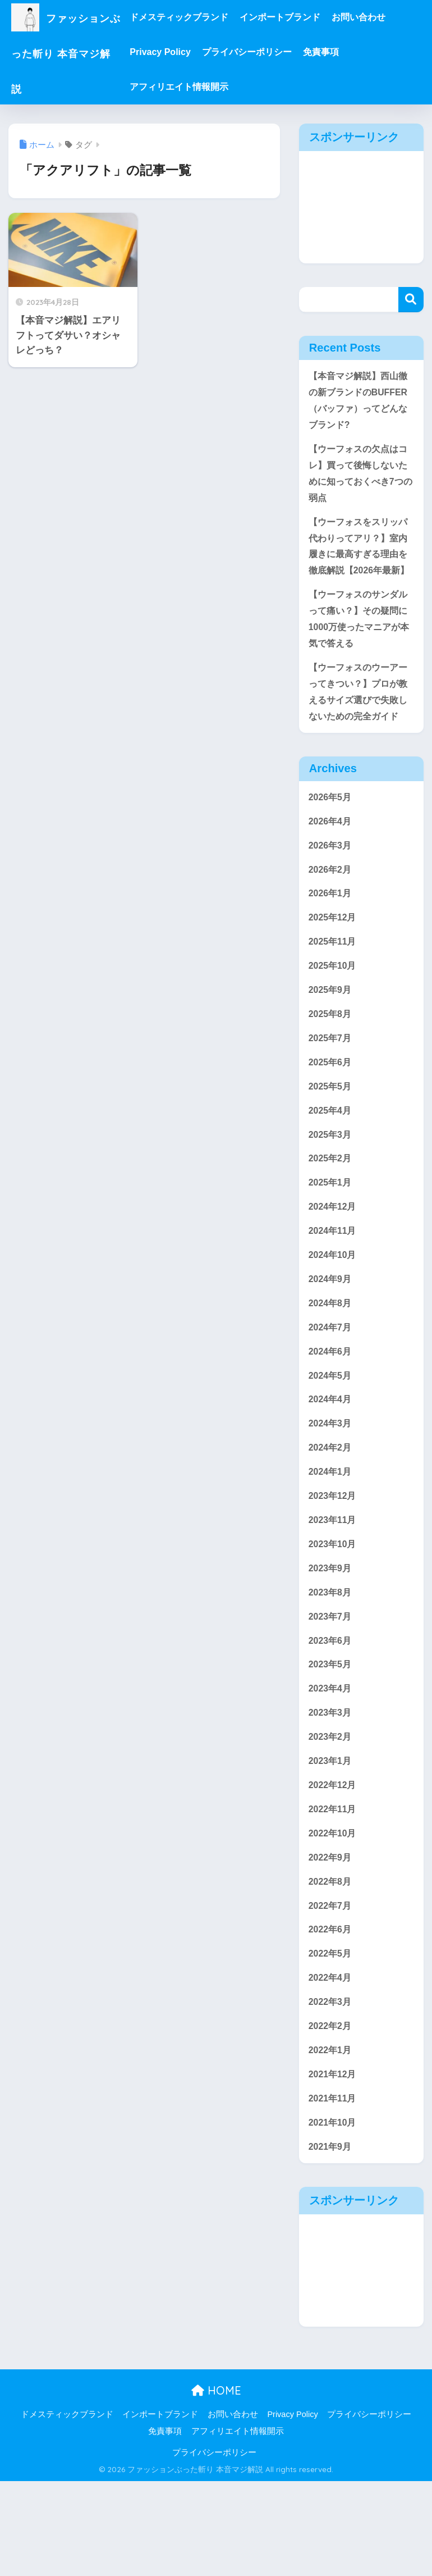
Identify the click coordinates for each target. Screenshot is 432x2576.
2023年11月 (334, 1588)
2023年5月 (331, 1739)
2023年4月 (331, 1763)
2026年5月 (331, 834)
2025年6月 (331, 1111)
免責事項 (340, 52)
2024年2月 (331, 1512)
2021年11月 (334, 2190)
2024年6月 (331, 1412)
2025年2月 (331, 1211)
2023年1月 (331, 1839)
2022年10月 (334, 1914)
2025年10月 (334, 1010)
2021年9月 (331, 2241)
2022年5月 (331, 2040)
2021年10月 (334, 2215)
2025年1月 (331, 1237)
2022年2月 (331, 2115)
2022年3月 (331, 2090)
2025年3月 (331, 1186)
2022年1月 (331, 2140)
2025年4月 (331, 1161)
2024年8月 (331, 1362)
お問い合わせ (378, 17)
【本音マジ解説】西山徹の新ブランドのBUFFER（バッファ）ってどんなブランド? (361, 402)
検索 (411, 299)
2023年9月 (331, 1638)
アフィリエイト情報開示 (198, 87)
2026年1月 (331, 935)
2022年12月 (334, 1864)
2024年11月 (334, 1287)
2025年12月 (334, 960)
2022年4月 (331, 2065)
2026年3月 (331, 885)
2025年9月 (331, 1036)
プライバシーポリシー (266, 52)
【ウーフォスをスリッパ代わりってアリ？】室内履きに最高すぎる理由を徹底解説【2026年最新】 (361, 565)
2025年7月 (331, 1086)
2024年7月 (331, 1387)
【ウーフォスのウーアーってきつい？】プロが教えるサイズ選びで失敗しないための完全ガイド (361, 727)
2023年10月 (334, 1613)
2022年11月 (334, 1889)
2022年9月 (331, 1939)
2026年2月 (331, 910)
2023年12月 (334, 1563)
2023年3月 (331, 1789)
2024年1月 (331, 1538)
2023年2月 (331, 1814)
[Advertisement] (361, 207)
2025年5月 (331, 1136)
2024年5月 (331, 1437)
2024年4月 (331, 1462)
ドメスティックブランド (198, 17)
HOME (216, 2486)
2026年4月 (331, 860)
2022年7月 (331, 1990)
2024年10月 (334, 1312)
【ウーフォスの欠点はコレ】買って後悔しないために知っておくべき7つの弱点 (361, 479)
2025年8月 (331, 1061)
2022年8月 (331, 1964)
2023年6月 (331, 1713)
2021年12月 (334, 2165)
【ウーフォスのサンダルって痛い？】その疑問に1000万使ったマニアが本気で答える (361, 650)
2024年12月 (334, 1261)
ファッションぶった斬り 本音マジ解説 (75, 52)
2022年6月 (331, 2015)
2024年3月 (331, 1488)
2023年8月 (331, 1663)
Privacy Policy (179, 52)
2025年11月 (334, 986)
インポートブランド (299, 17)
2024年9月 (331, 1337)
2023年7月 (331, 1688)
